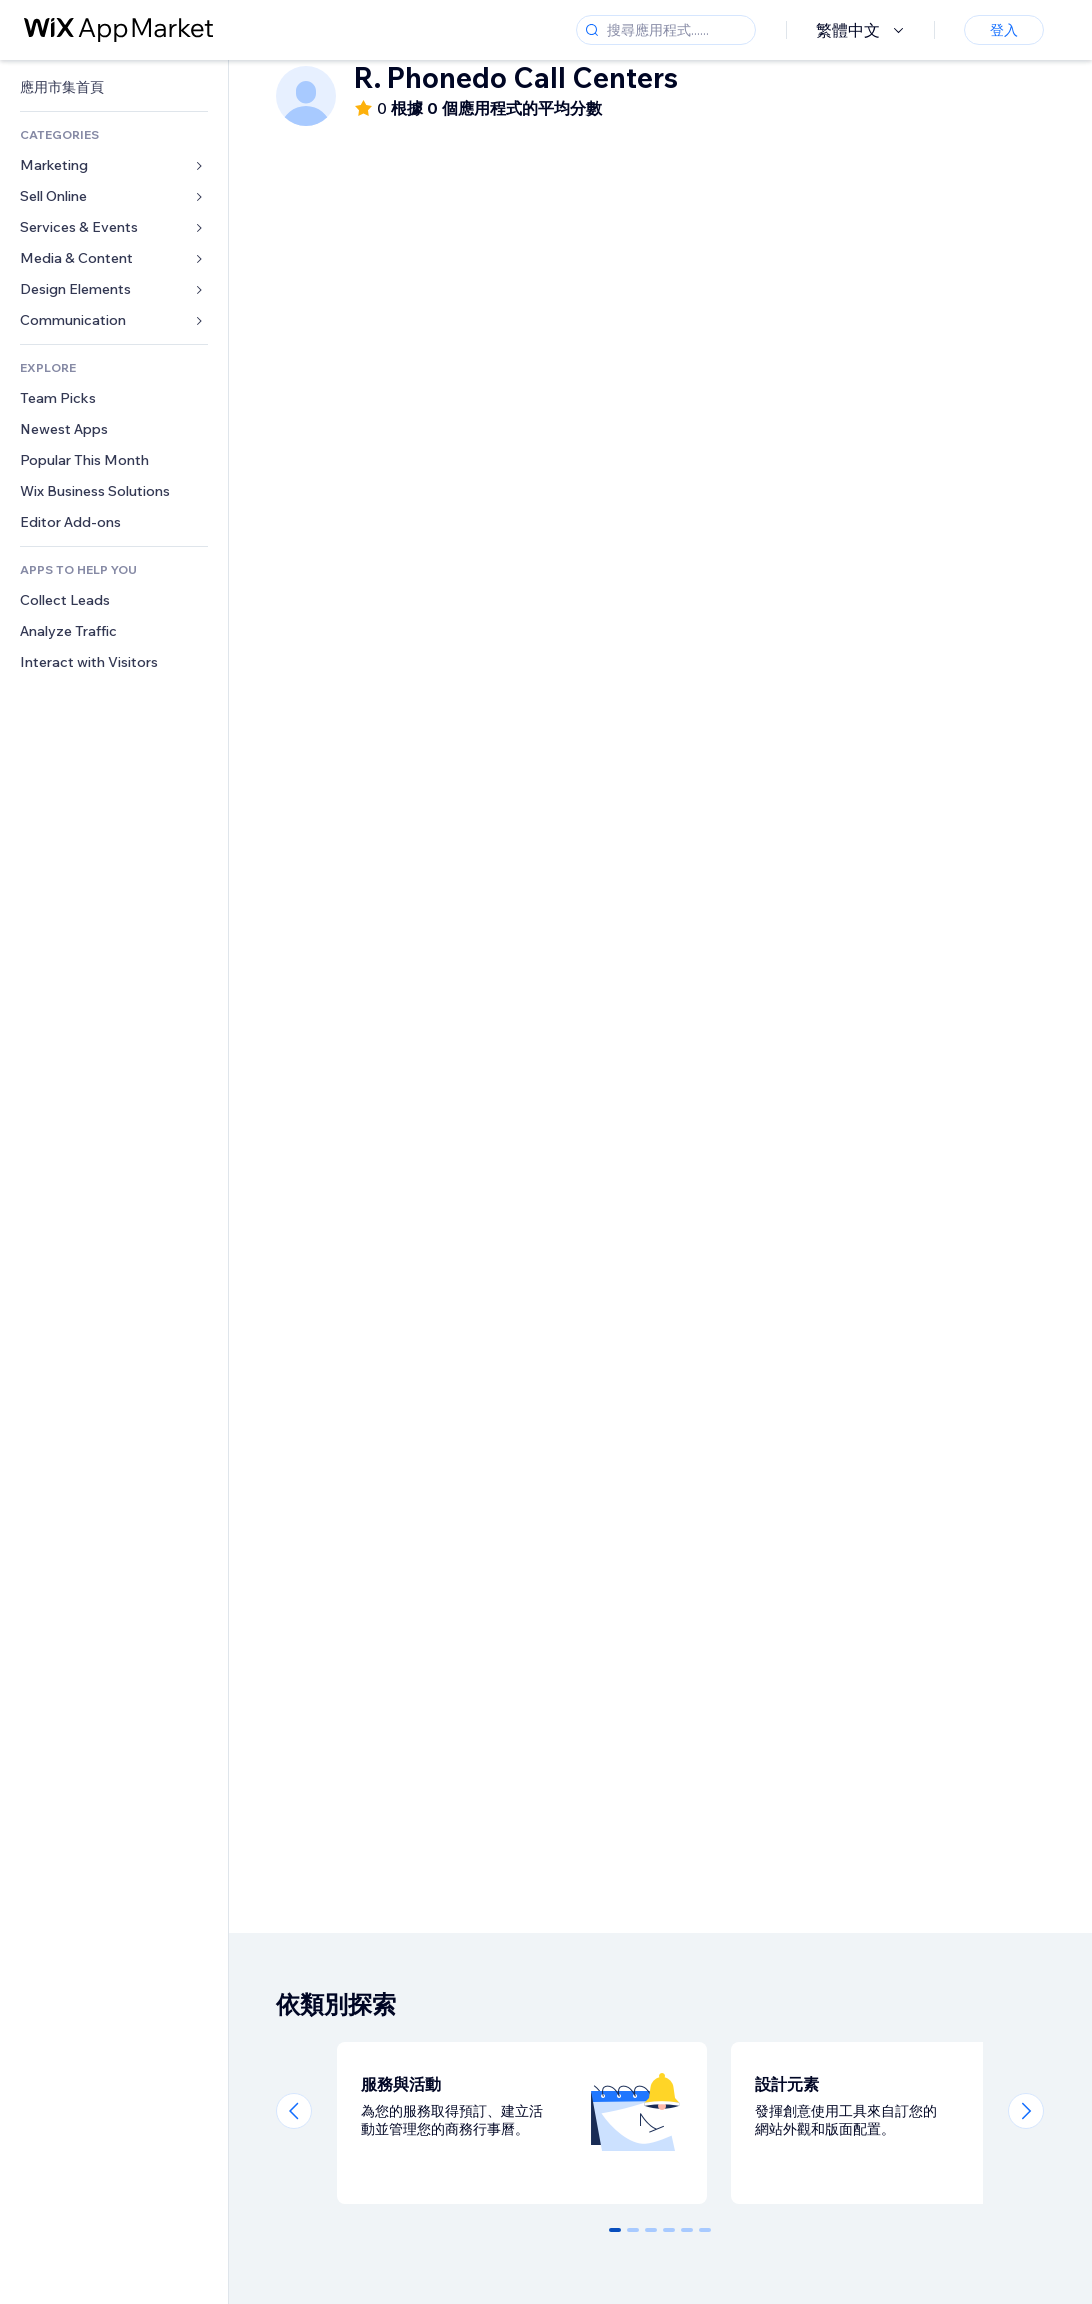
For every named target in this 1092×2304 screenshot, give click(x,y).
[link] (114, 87)
